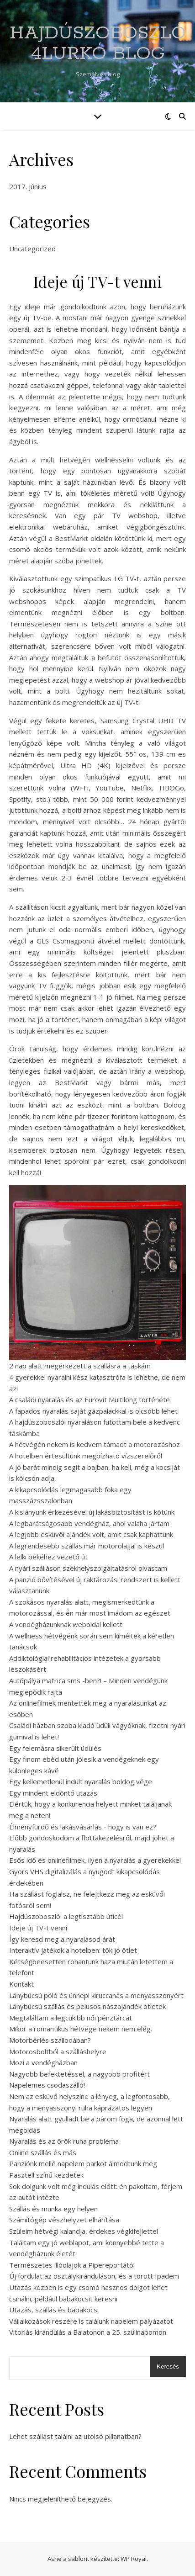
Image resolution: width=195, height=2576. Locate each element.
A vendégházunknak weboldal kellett (65, 1624)
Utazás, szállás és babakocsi (54, 2309)
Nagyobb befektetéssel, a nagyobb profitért (79, 2073)
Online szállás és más (42, 2152)
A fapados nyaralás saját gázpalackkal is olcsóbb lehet (93, 1410)
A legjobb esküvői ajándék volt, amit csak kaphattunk (91, 1534)
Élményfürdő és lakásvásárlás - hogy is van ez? (82, 1826)
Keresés (168, 2366)
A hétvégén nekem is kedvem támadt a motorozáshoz (94, 1444)
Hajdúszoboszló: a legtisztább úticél (66, 1916)
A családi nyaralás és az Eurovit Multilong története (89, 1399)
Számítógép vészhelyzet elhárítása (64, 2219)
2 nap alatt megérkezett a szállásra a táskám (80, 1365)
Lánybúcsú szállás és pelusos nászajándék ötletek (87, 2006)
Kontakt (21, 1983)
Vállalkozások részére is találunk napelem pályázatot (91, 2321)
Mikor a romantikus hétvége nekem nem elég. (80, 2028)
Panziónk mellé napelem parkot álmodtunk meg (83, 2163)
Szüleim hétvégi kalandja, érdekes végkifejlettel (83, 2231)
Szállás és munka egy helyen (53, 2208)
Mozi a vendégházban (43, 2062)
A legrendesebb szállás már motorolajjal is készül (86, 1545)
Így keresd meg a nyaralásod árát (62, 1939)
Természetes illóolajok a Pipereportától (72, 2264)
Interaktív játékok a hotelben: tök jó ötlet (73, 1950)
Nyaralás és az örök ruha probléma (64, 2141)
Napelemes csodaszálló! (47, 2084)
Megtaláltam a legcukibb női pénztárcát (70, 2017)
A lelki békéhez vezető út (48, 1556)
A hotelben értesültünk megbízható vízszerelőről (85, 1455)
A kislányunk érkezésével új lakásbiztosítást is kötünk (91, 1511)
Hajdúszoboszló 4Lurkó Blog (98, 43)
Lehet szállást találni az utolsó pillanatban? (75, 2436)
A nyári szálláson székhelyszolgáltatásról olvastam (88, 1568)
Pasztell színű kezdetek (46, 2174)
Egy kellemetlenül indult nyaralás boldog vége (80, 1781)
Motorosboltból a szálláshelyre (57, 2051)
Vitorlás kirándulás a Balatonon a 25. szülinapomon (87, 2332)
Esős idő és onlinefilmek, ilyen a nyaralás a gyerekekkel (95, 1860)
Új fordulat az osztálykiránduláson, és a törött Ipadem (94, 2275)
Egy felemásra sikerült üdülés (55, 1748)
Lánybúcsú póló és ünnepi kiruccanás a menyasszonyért (96, 1995)
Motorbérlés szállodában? (50, 2040)
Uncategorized (32, 248)
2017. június (28, 186)
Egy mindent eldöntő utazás (53, 1792)
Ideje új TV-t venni (38, 1927)
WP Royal (134, 2559)
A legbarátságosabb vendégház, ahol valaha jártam (89, 1523)
